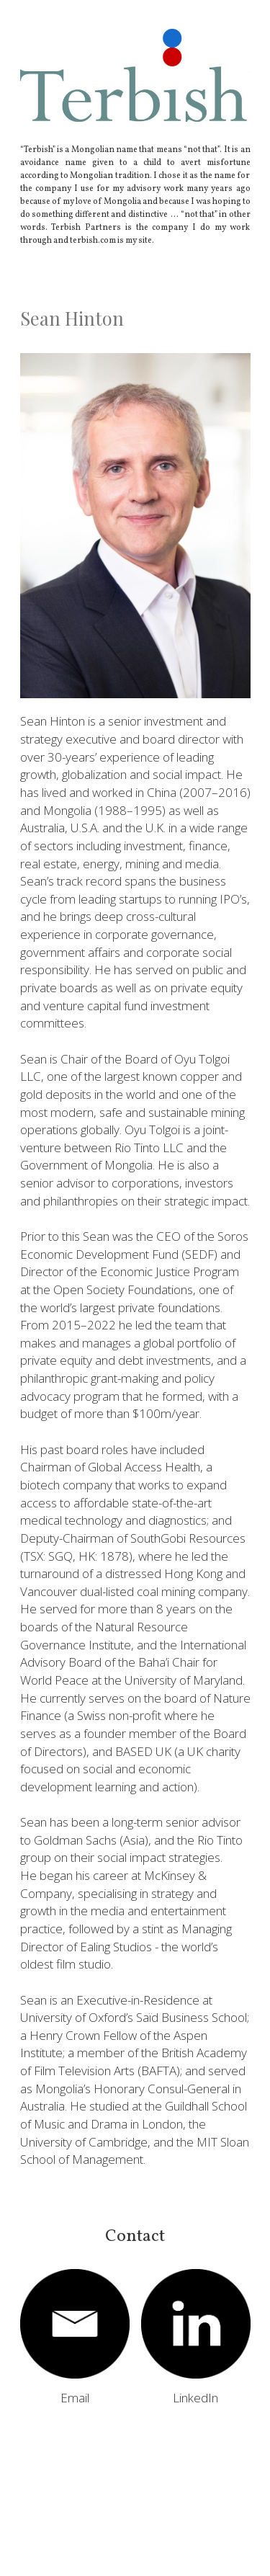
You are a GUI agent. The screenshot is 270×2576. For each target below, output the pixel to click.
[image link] (75, 2324)
